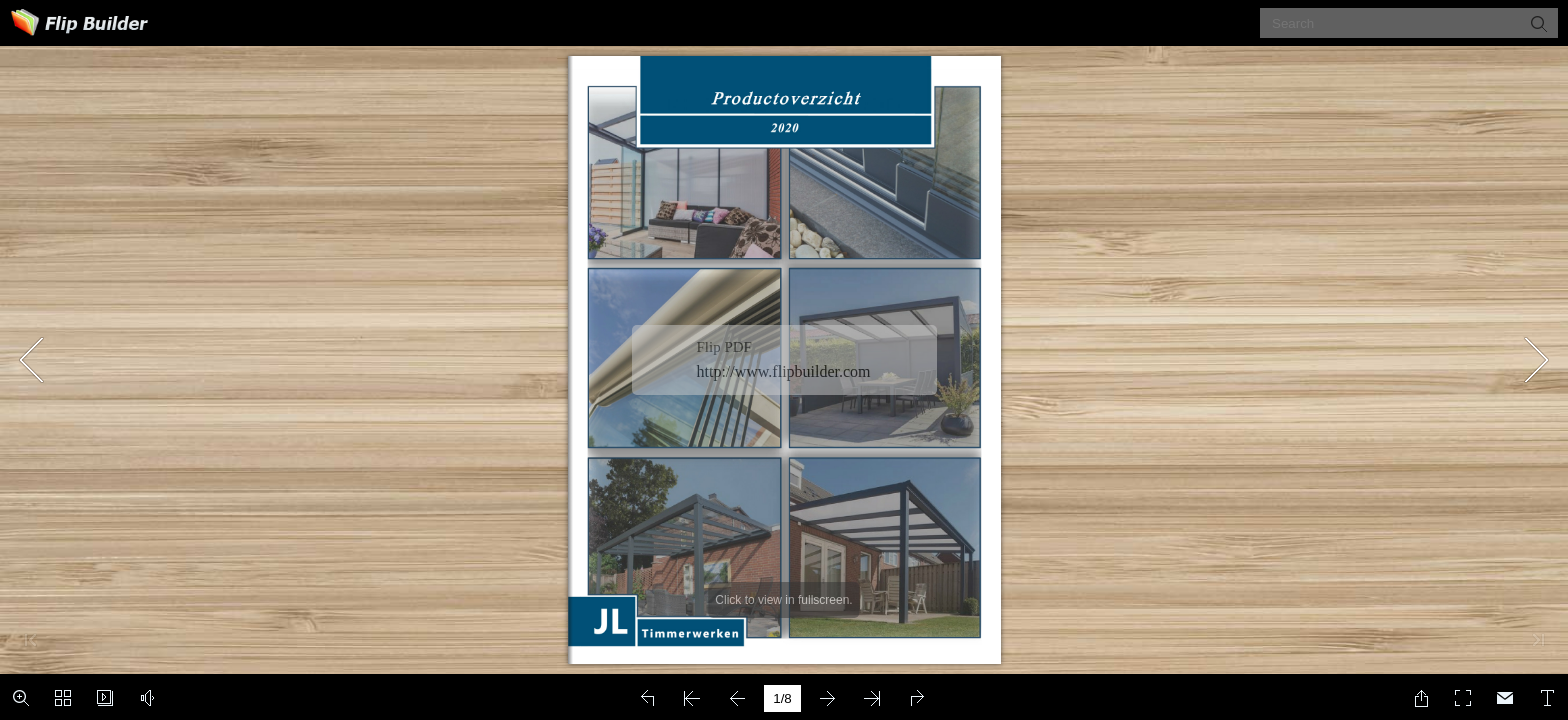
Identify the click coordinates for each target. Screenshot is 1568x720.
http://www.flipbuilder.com (784, 371)
